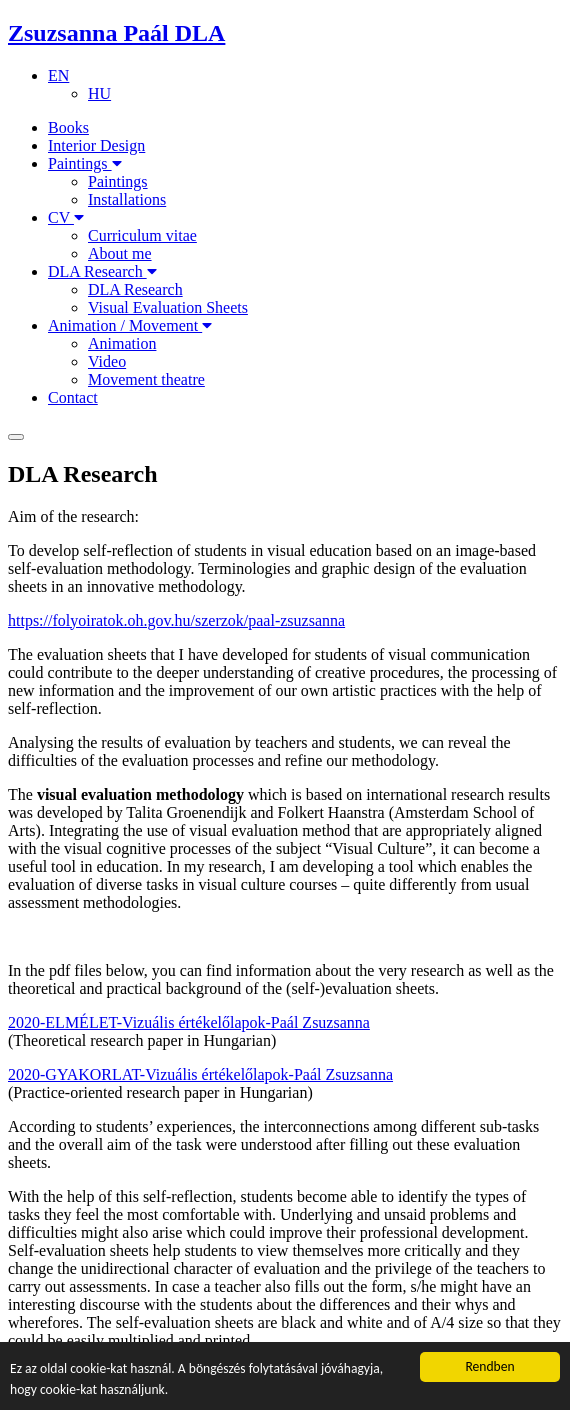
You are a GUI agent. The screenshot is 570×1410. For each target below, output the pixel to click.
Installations (127, 199)
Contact (73, 397)
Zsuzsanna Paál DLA (116, 33)
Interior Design (96, 145)
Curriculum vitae (142, 235)
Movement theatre (146, 379)
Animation (122, 343)
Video (107, 361)
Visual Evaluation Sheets (168, 307)
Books (68, 127)
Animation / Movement (130, 325)
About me (120, 253)
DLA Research (102, 271)
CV (66, 217)
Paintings (85, 163)
